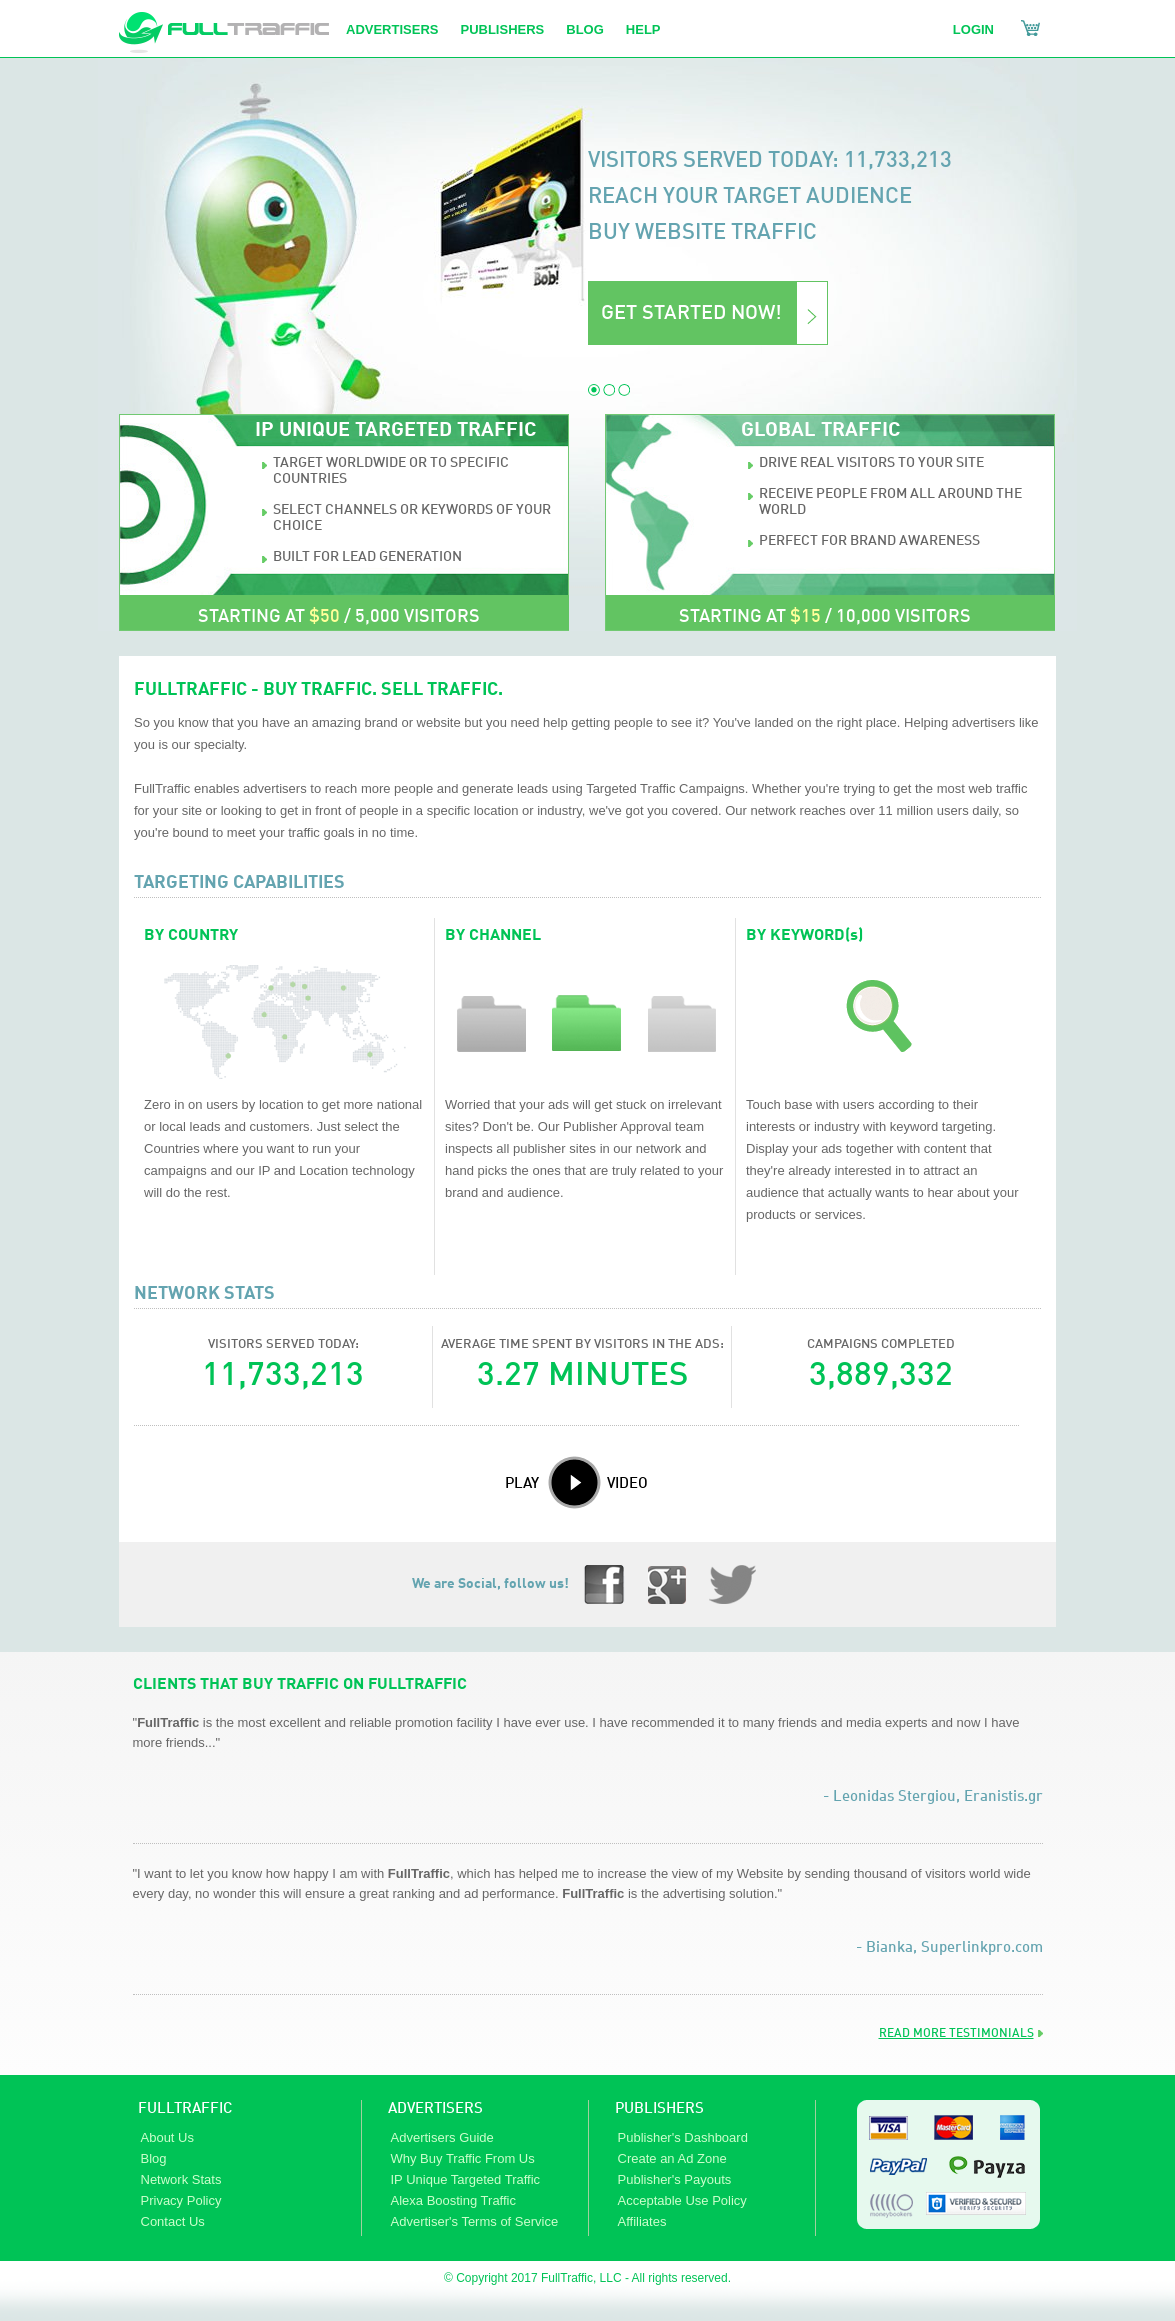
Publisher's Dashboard (683, 2137)
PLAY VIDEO (576, 1474)
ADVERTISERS (435, 2109)
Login (973, 29)
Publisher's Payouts (675, 2179)
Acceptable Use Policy (682, 2200)
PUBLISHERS (659, 2109)
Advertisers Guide (442, 2137)
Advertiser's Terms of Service (475, 2221)
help (643, 29)
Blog (585, 29)
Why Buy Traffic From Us (463, 2158)
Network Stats (181, 2179)
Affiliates (642, 2221)
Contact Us (173, 2221)
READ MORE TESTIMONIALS (956, 2034)
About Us (167, 2137)
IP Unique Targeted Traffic (466, 2179)
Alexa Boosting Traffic (454, 2200)
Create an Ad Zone (672, 2158)
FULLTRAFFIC (185, 2109)
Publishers (502, 29)
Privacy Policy (181, 2200)
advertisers (392, 29)
